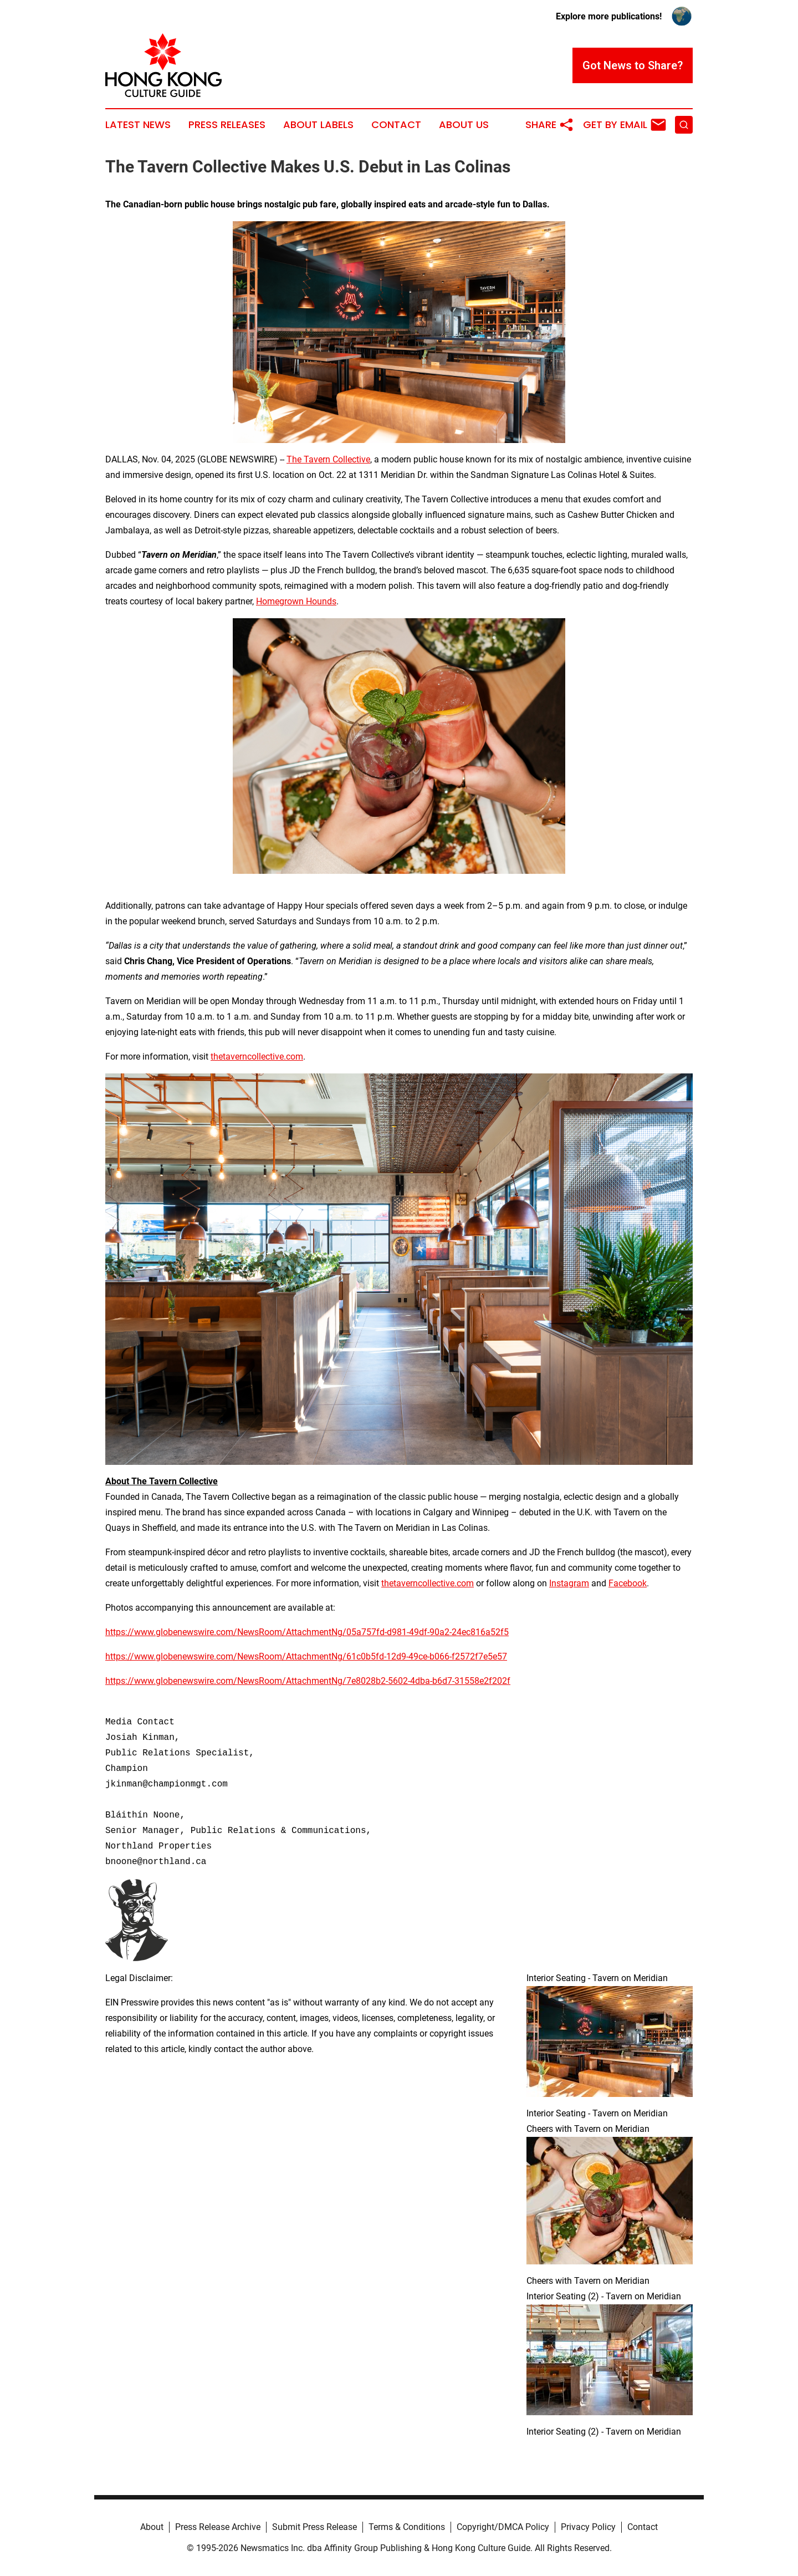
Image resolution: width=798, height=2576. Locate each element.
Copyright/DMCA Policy (503, 2527)
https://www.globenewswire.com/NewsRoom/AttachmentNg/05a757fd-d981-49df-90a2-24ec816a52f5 (307, 1632)
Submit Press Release (314, 2527)
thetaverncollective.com (257, 1056)
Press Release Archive (217, 2527)
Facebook (627, 1583)
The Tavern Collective (328, 459)
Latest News (138, 125)
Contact (396, 125)
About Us (464, 125)
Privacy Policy (588, 2527)
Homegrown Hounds (296, 601)
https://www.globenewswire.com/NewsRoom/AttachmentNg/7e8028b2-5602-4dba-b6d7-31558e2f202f (307, 1681)
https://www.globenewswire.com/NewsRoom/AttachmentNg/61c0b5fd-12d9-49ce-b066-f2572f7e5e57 (306, 1656)
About (151, 2527)
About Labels (318, 125)
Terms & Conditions (407, 2527)
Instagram (569, 1583)
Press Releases (226, 125)
